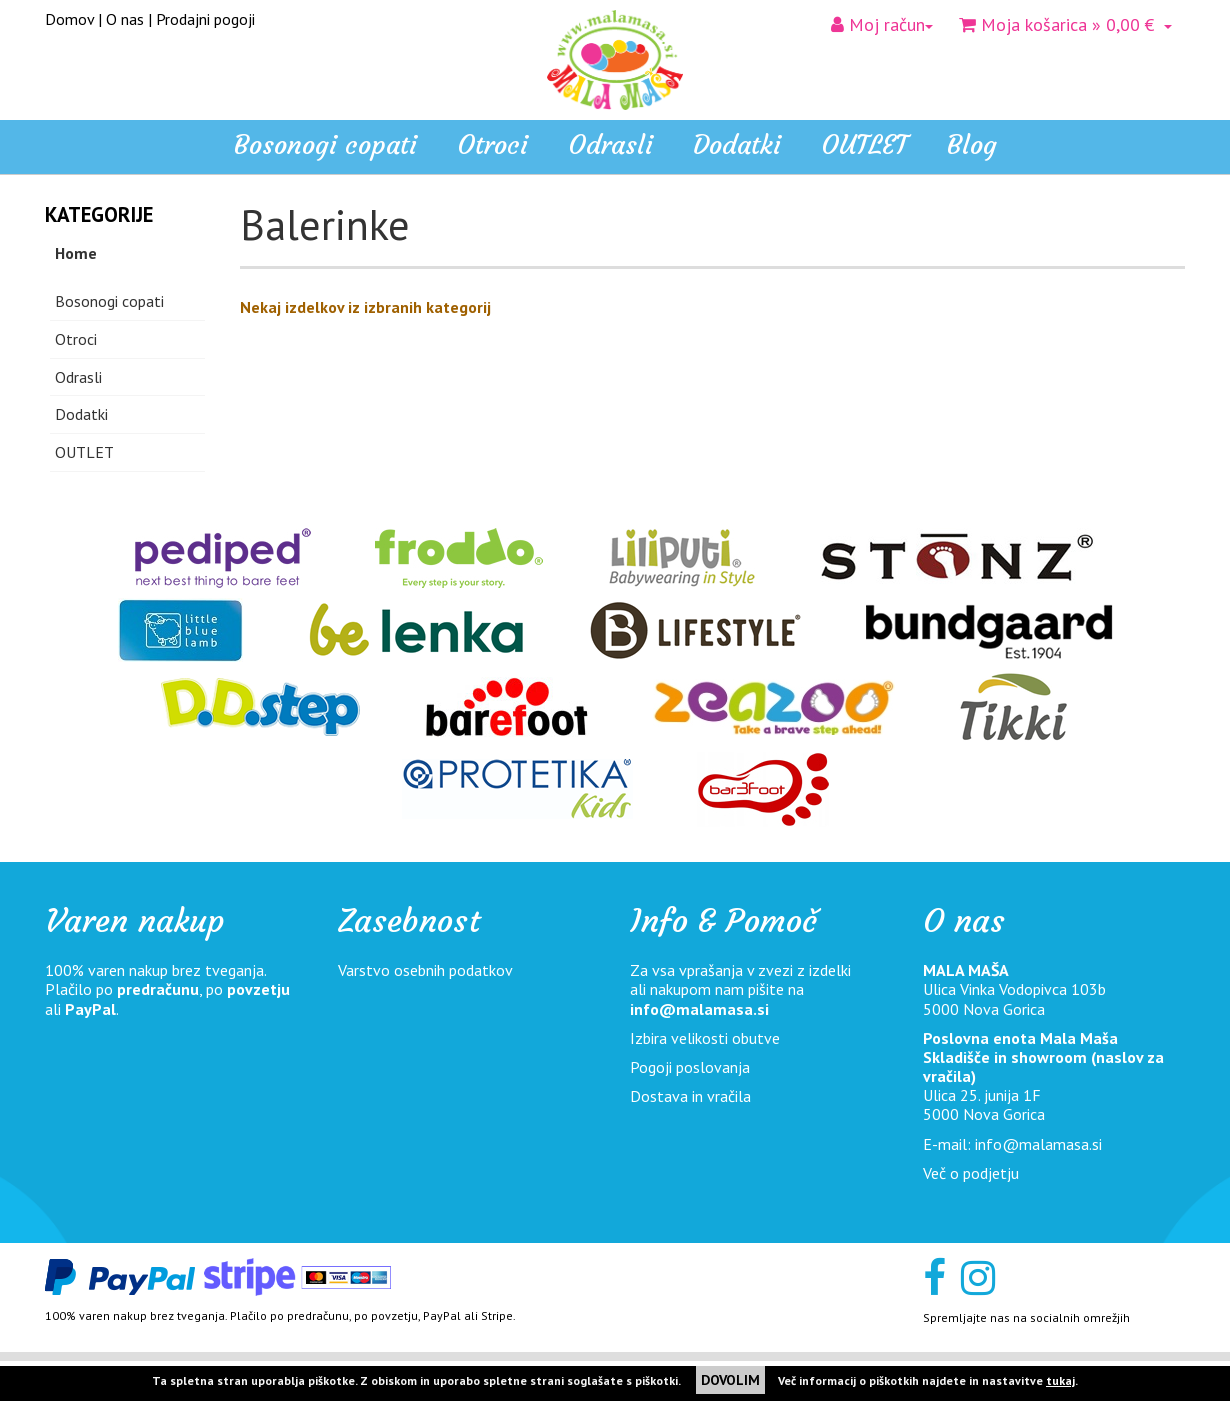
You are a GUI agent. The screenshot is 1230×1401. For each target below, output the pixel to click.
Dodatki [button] (737, 145)
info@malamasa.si (699, 1009)
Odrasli (78, 377)
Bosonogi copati (325, 145)
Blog (972, 145)
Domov (69, 19)
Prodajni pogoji (205, 19)
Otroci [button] (492, 145)
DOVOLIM (730, 1380)
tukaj (1060, 1380)
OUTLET (864, 145)
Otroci (76, 339)
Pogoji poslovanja (690, 1067)
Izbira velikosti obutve (705, 1038)
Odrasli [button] (610, 145)
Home (76, 253)
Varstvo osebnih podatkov (425, 970)
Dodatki (81, 414)
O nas (125, 19)
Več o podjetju (971, 1173)
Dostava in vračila (690, 1096)
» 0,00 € (1065, 24)
